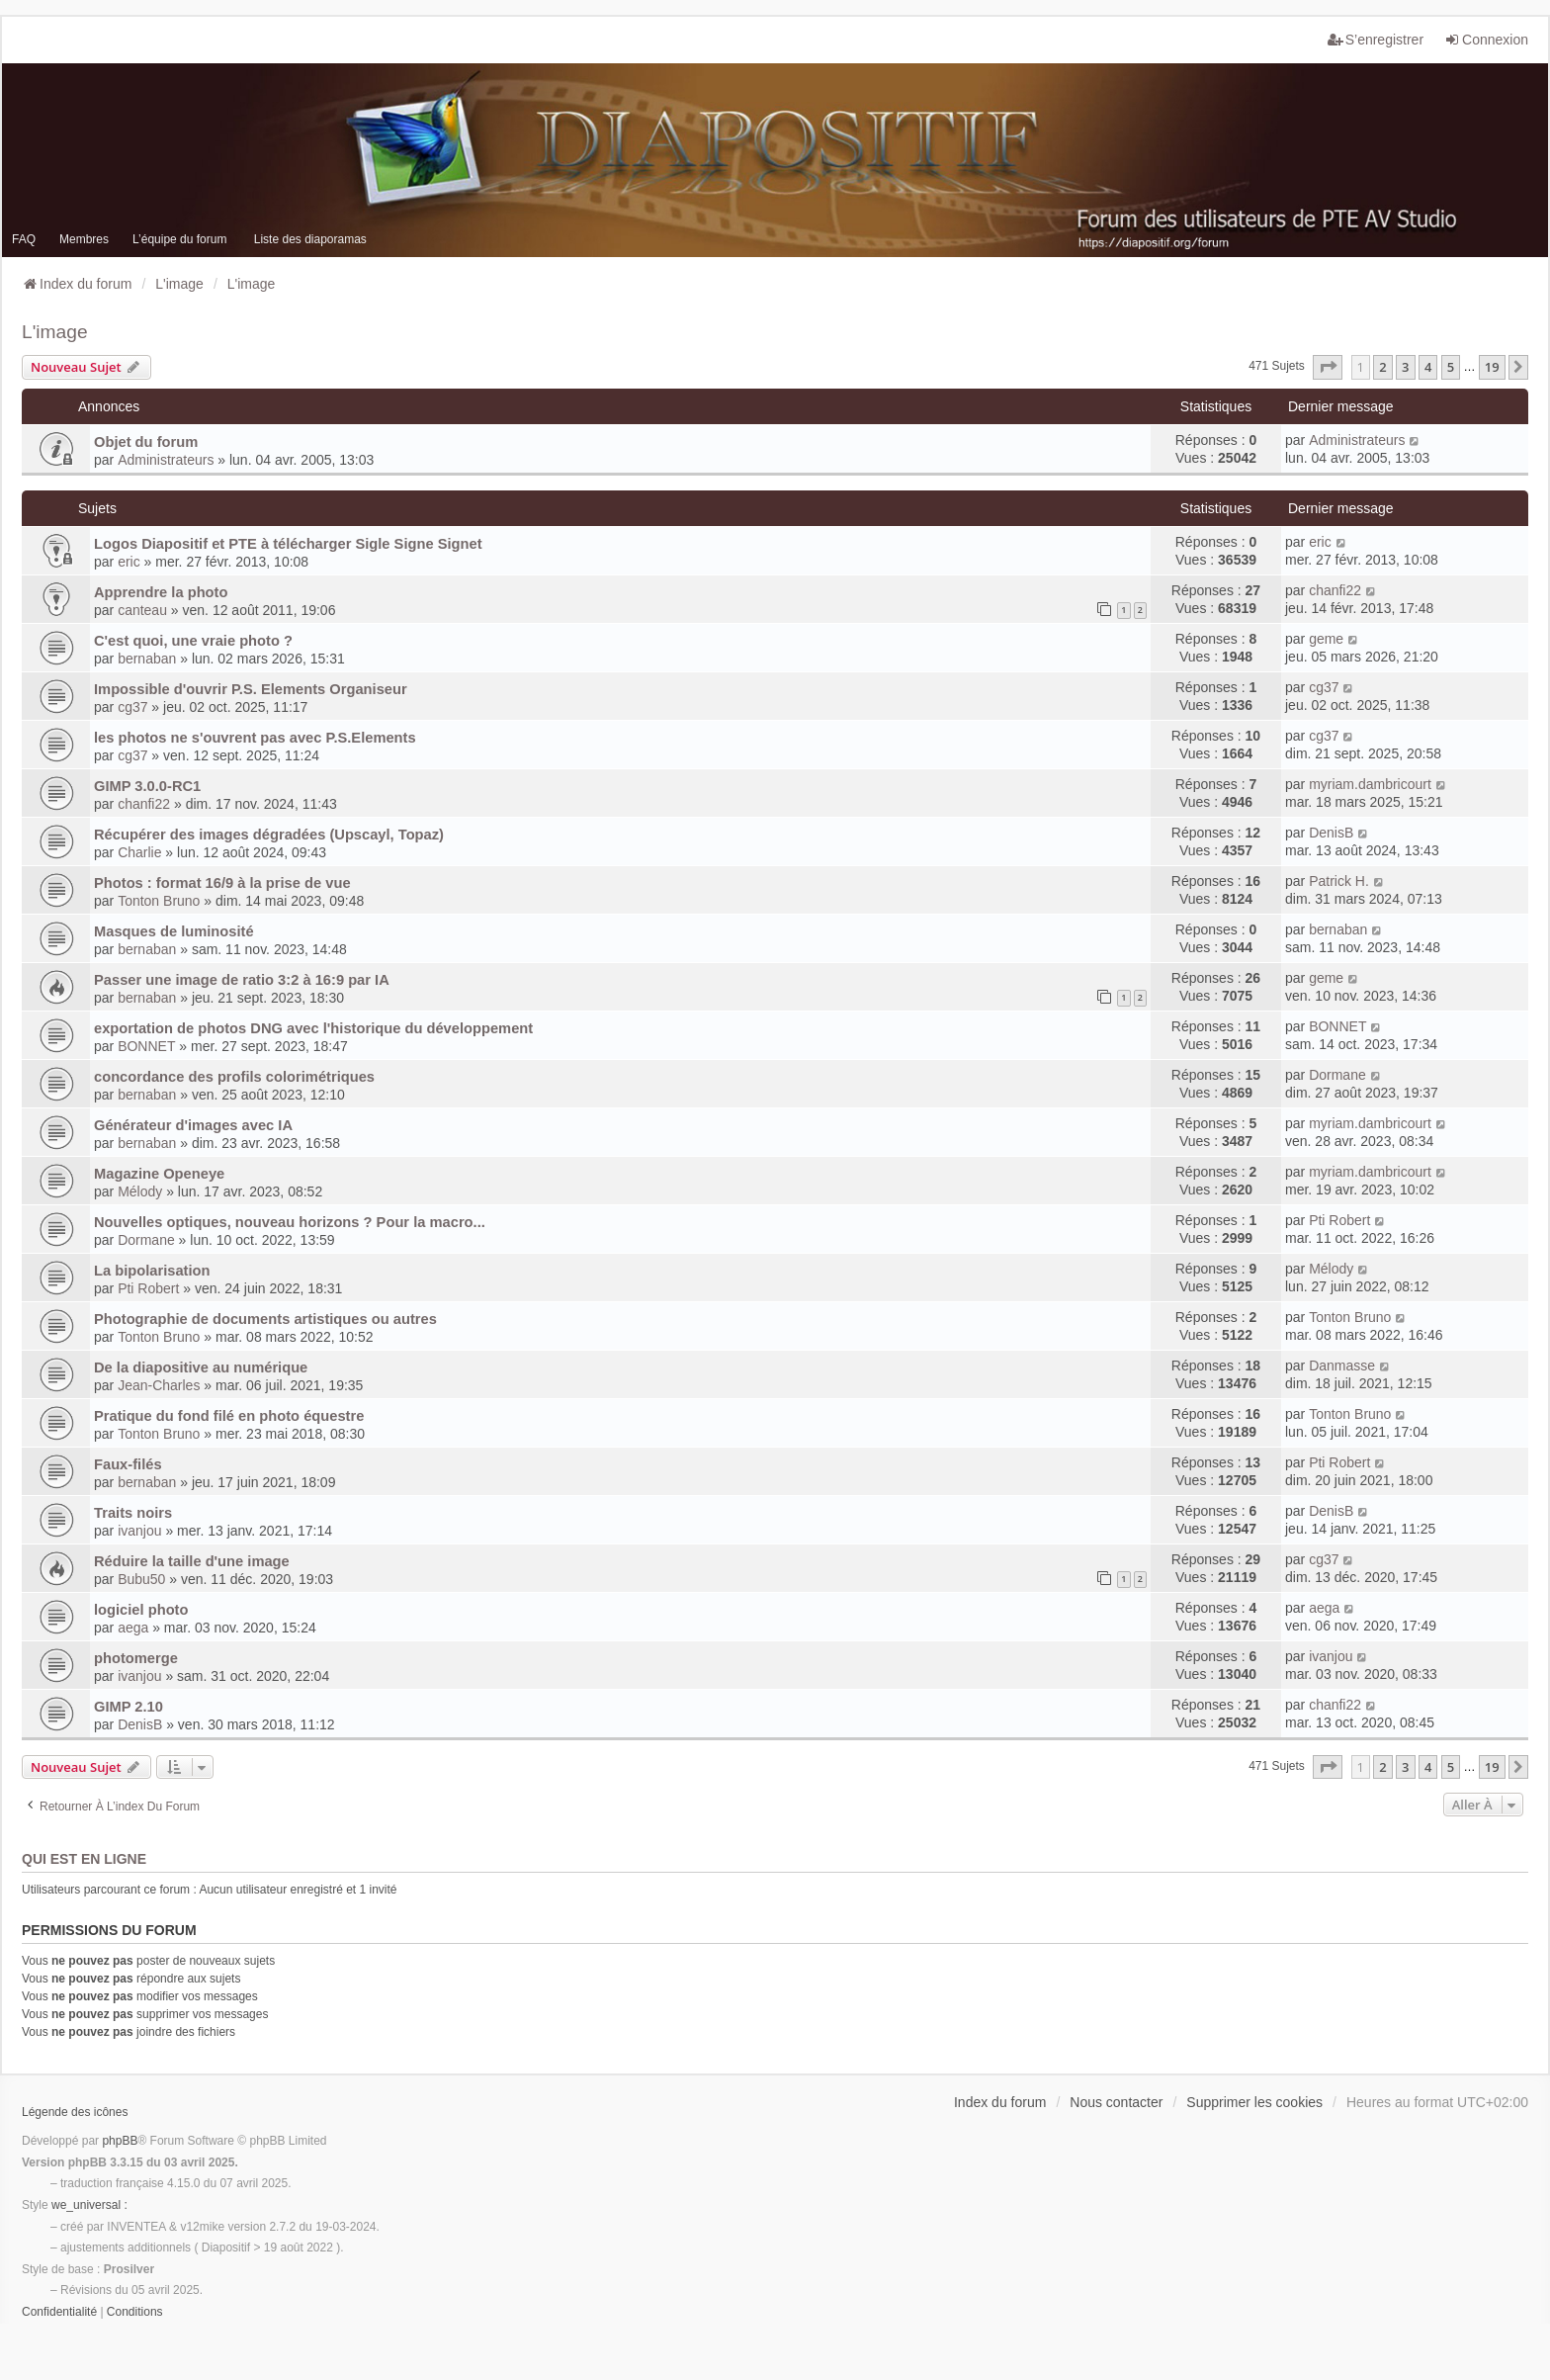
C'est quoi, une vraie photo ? (193, 641)
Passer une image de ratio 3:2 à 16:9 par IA (241, 980)
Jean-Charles (159, 1385)
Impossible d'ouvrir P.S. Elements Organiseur (250, 689)
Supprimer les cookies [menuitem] (1254, 2102)
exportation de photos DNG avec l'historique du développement (313, 1028)
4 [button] (1427, 367)
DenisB (1331, 832)
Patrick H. (1339, 881)
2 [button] (1382, 367)
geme (1326, 639)
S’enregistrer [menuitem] (1375, 39)
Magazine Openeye (159, 1174)
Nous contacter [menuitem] (1116, 2102)
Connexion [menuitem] (1486, 39)
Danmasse (1342, 1365)
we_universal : (89, 2205)
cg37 (132, 707)
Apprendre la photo (160, 592)
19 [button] (1492, 367)
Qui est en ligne (84, 1859)
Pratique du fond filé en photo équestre (229, 1416)
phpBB (119, 2141)
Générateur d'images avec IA (193, 1125)
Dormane (1337, 1075)
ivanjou (139, 1531)
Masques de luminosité (174, 931)
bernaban (147, 658)
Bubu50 (141, 1579)
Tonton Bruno (159, 901)
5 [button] (1450, 367)
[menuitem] (59, 2313)
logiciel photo (141, 1610)
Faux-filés (128, 1464)
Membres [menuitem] (84, 239)
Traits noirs (133, 1513)
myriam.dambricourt (1370, 784)
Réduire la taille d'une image (192, 1561)
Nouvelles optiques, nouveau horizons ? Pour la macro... (289, 1222)
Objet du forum (146, 442)
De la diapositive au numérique (200, 1367)
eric (129, 562)
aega (133, 1627)
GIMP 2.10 (128, 1707)
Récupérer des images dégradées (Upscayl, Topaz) (269, 834)
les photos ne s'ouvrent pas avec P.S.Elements (255, 738)
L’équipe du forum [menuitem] (179, 239)
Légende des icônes (75, 2112)
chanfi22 (1335, 590)
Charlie (139, 852)
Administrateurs (166, 460)
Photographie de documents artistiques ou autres (265, 1319)
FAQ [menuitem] (24, 239)
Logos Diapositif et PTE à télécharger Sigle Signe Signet (288, 544)
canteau (142, 610)
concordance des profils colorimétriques (234, 1077)
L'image (55, 331)
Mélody (140, 1191)
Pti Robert (1339, 1220)
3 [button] (1405, 367)
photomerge (136, 1658)
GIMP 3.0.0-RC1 (147, 786)
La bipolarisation (152, 1270)
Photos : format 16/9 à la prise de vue (222, 883)
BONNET (146, 1046)
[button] (1327, 367)
